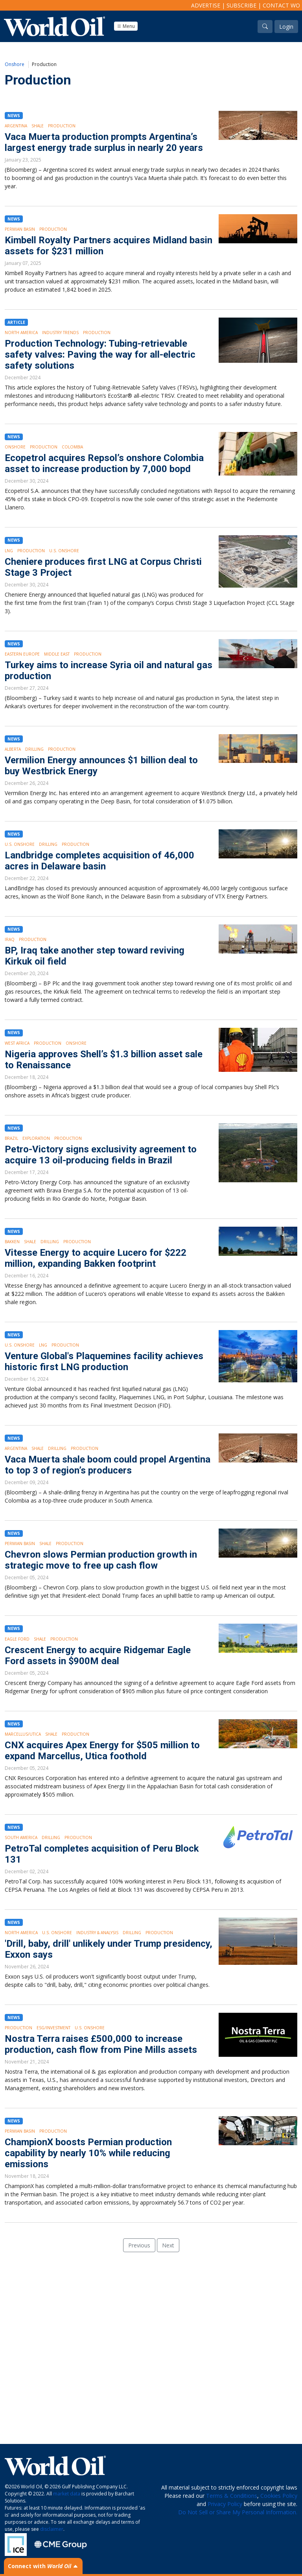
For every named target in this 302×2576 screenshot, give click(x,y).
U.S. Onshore (64, 550)
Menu (126, 26)
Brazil (11, 1138)
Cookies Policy (278, 2495)
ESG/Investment (53, 2027)
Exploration (36, 1138)
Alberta (13, 749)
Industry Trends (60, 332)
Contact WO (281, 5)
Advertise (205, 5)
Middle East (57, 654)
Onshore (14, 64)
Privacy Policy (225, 2504)
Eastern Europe (22, 654)
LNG (9, 550)
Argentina (16, 126)
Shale (37, 126)
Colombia (72, 447)
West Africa (17, 1043)
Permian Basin (20, 229)
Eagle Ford (17, 1639)
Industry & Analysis (97, 1932)
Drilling (34, 749)
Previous (139, 2245)
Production (62, 126)
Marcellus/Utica (23, 1734)
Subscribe (241, 5)
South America (21, 1837)
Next (168, 2245)
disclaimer (51, 2529)
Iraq (10, 939)
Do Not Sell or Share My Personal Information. (237, 2512)
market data (66, 2493)
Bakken (12, 1241)
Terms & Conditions (231, 2495)
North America (21, 332)
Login (286, 26)
